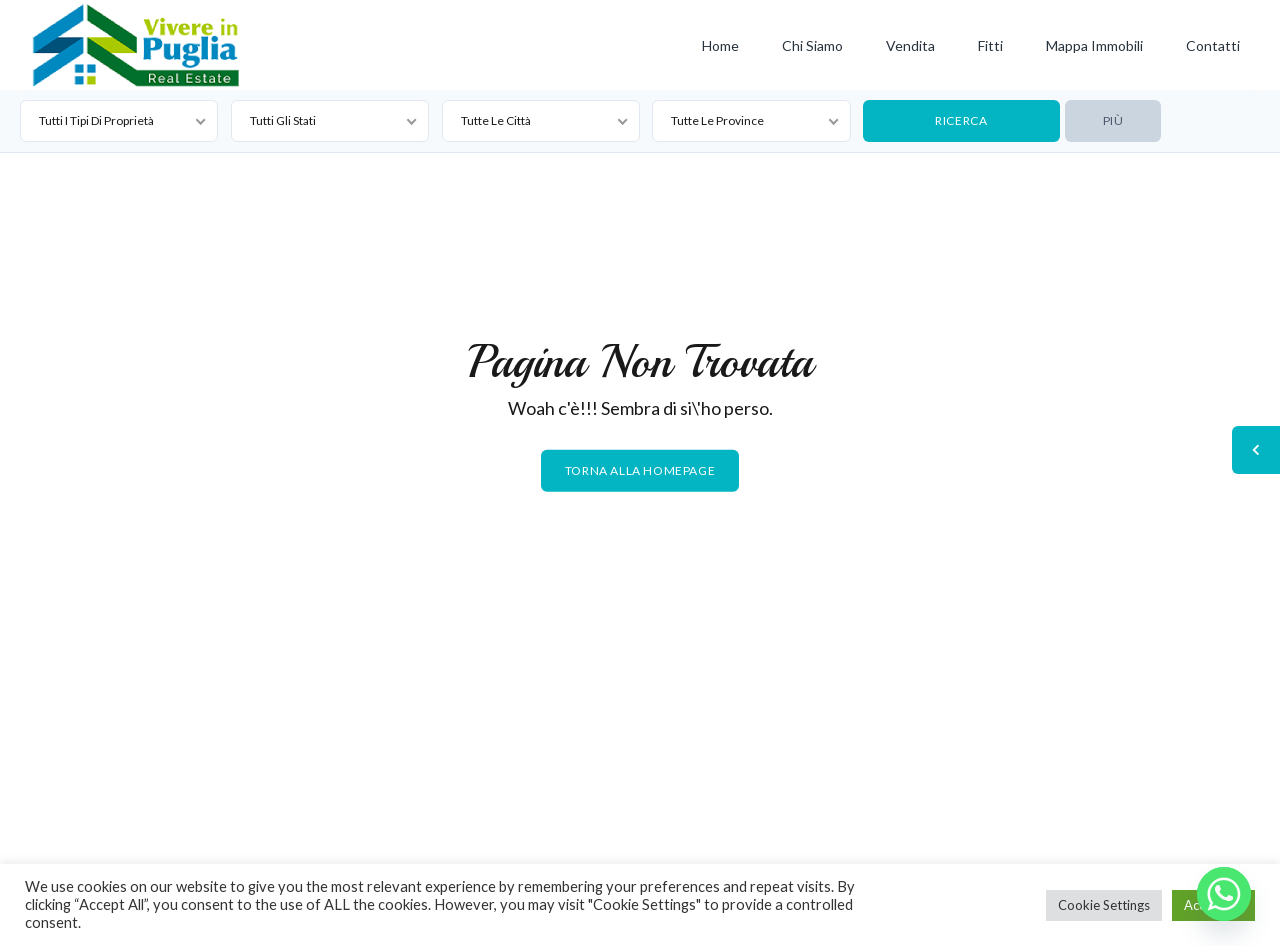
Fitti (990, 45)
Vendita (910, 45)
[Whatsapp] (1224, 894)
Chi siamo (812, 45)
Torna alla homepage (640, 470)
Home (720, 45)
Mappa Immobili (1094, 45)
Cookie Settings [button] (1104, 905)
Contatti (1213, 45)
